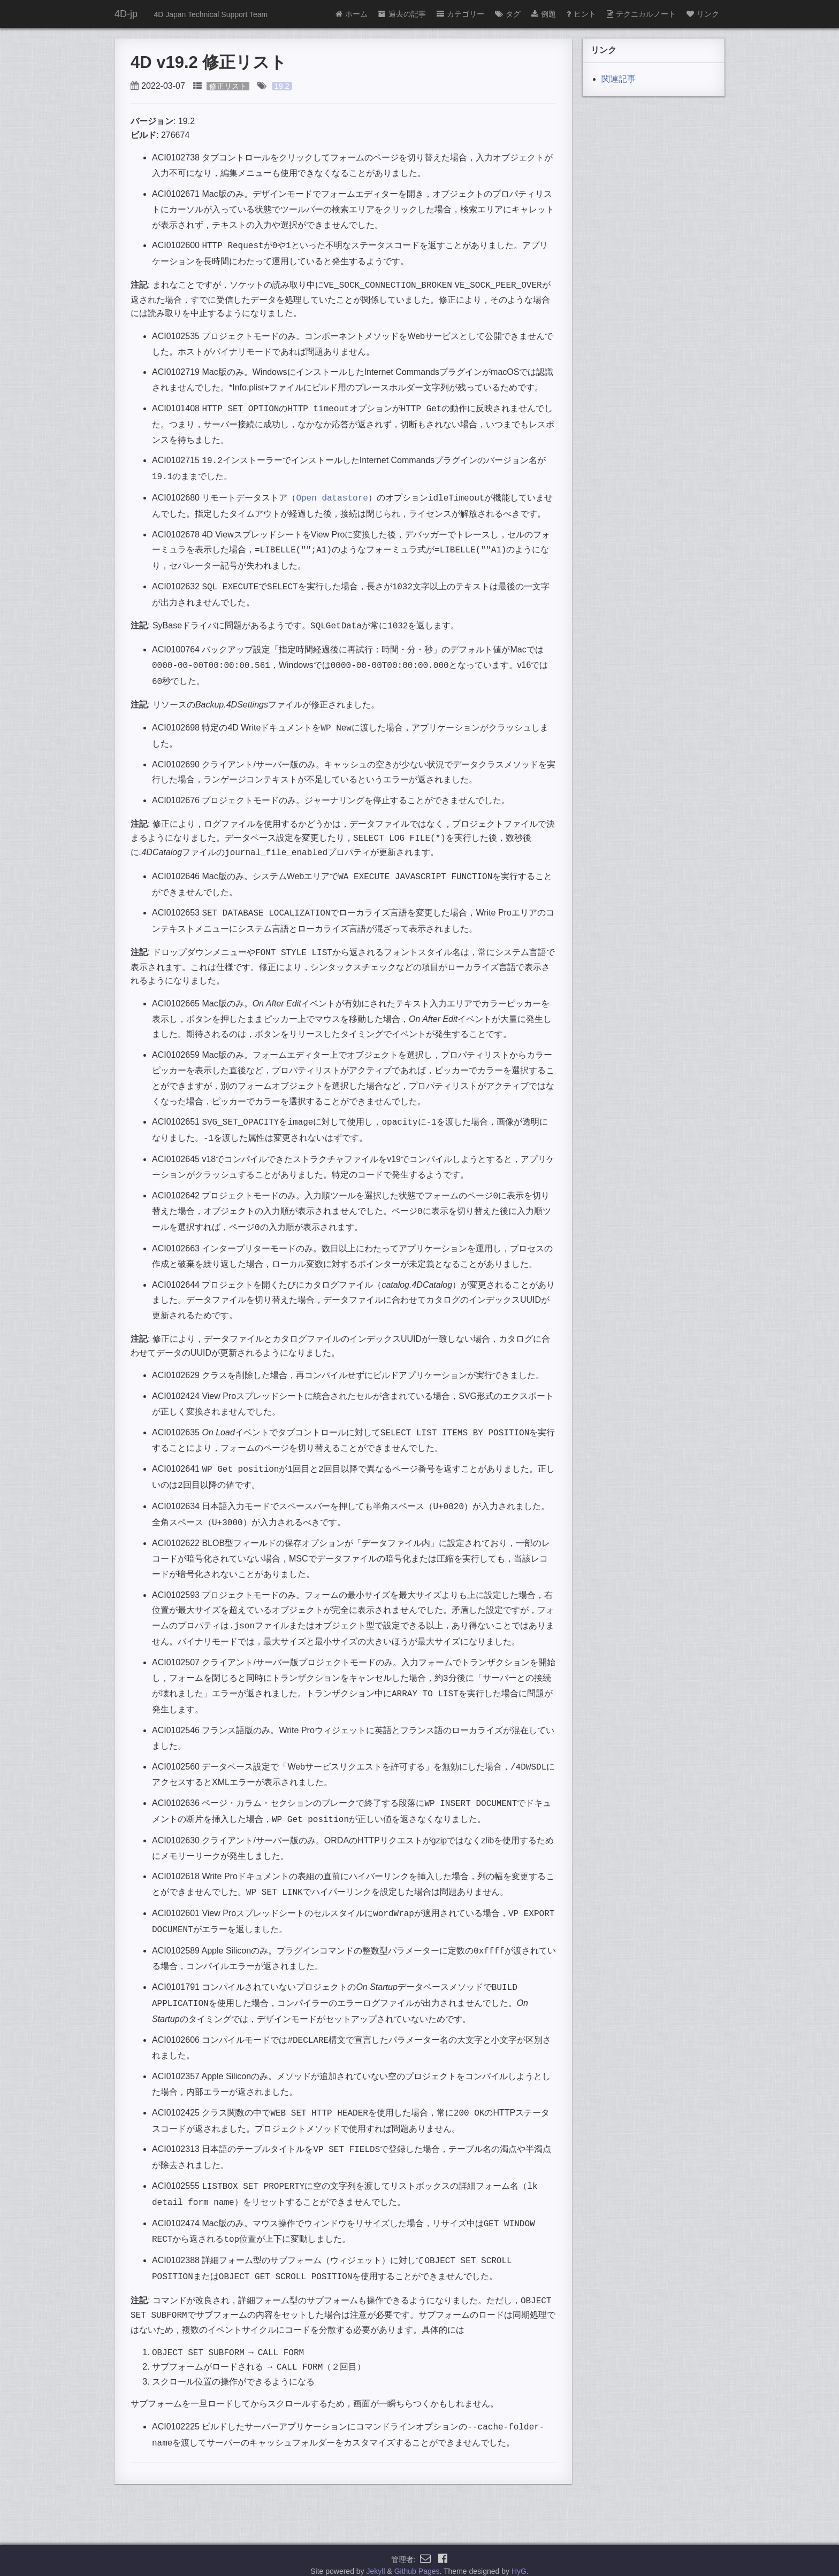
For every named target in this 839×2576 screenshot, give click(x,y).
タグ (508, 14)
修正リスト (228, 86)
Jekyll (376, 2562)
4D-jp (126, 14)
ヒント (581, 14)
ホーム (351, 14)
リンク (703, 14)
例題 (543, 14)
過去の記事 (402, 14)
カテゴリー (460, 14)
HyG (519, 2562)
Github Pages (417, 2562)
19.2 (281, 86)
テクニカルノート (641, 14)
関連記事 (618, 78)
